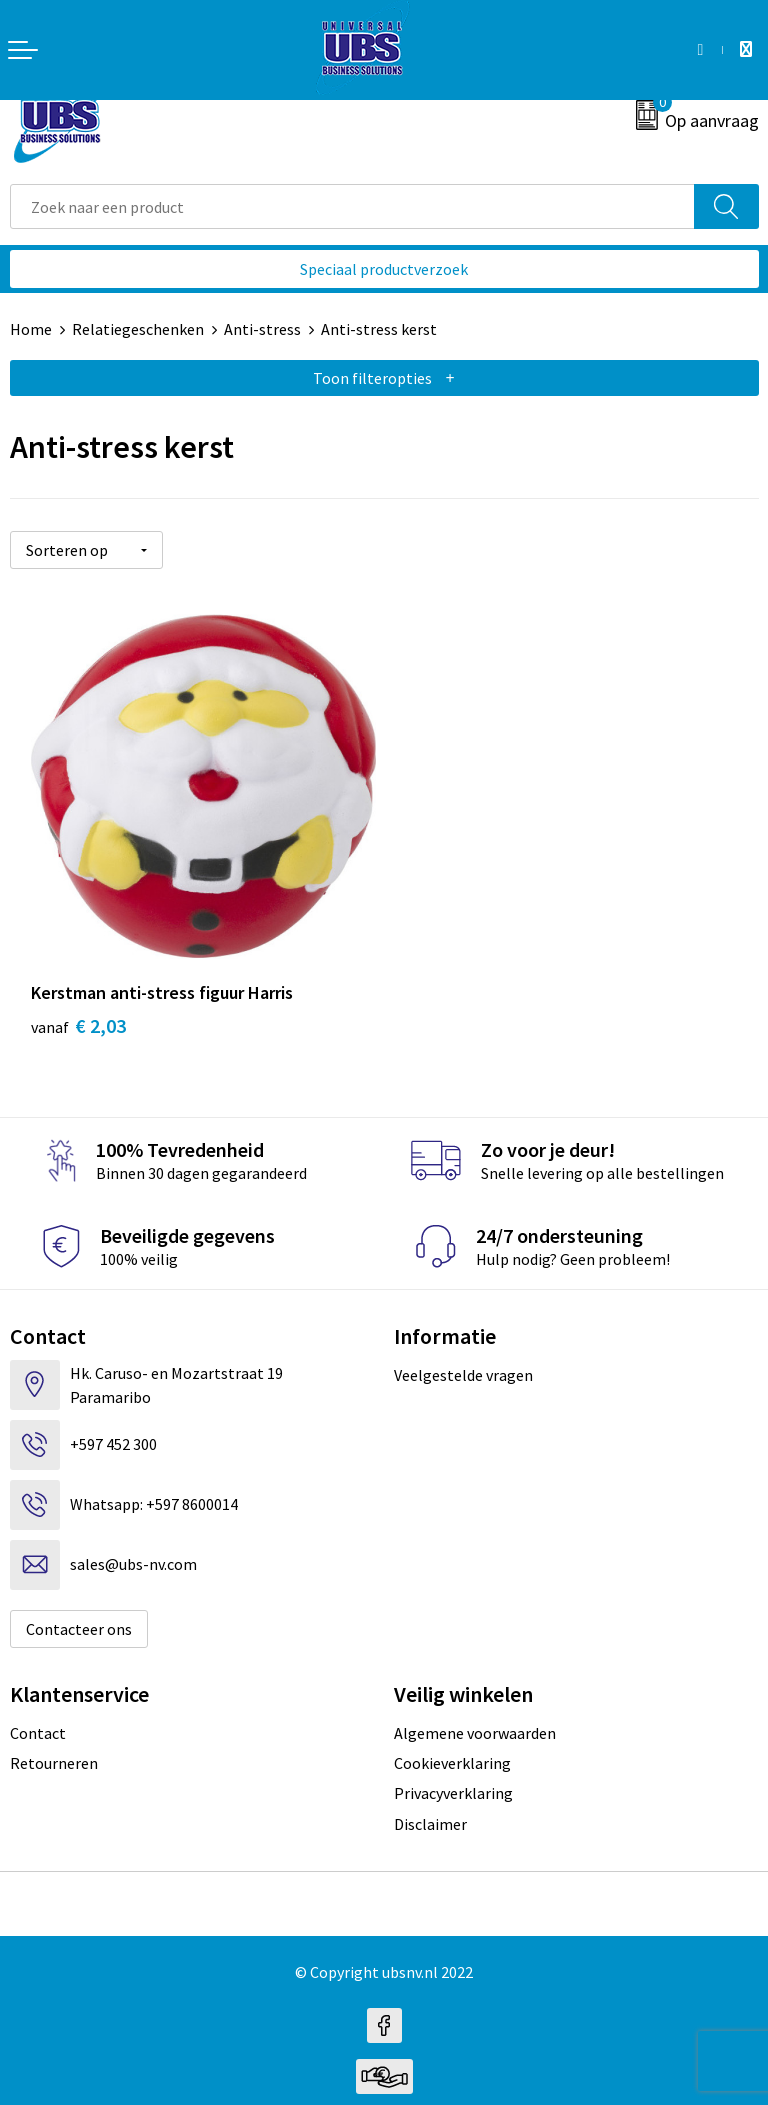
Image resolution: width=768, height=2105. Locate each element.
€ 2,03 (78, 1013)
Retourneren (54, 1750)
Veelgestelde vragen (463, 1362)
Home (31, 329)
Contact (38, 1720)
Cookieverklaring (452, 1750)
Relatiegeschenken (138, 329)
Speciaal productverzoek (384, 269)
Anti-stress (262, 329)
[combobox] (352, 206)
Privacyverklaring (453, 1781)
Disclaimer (430, 1811)
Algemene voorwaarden (475, 1720)
